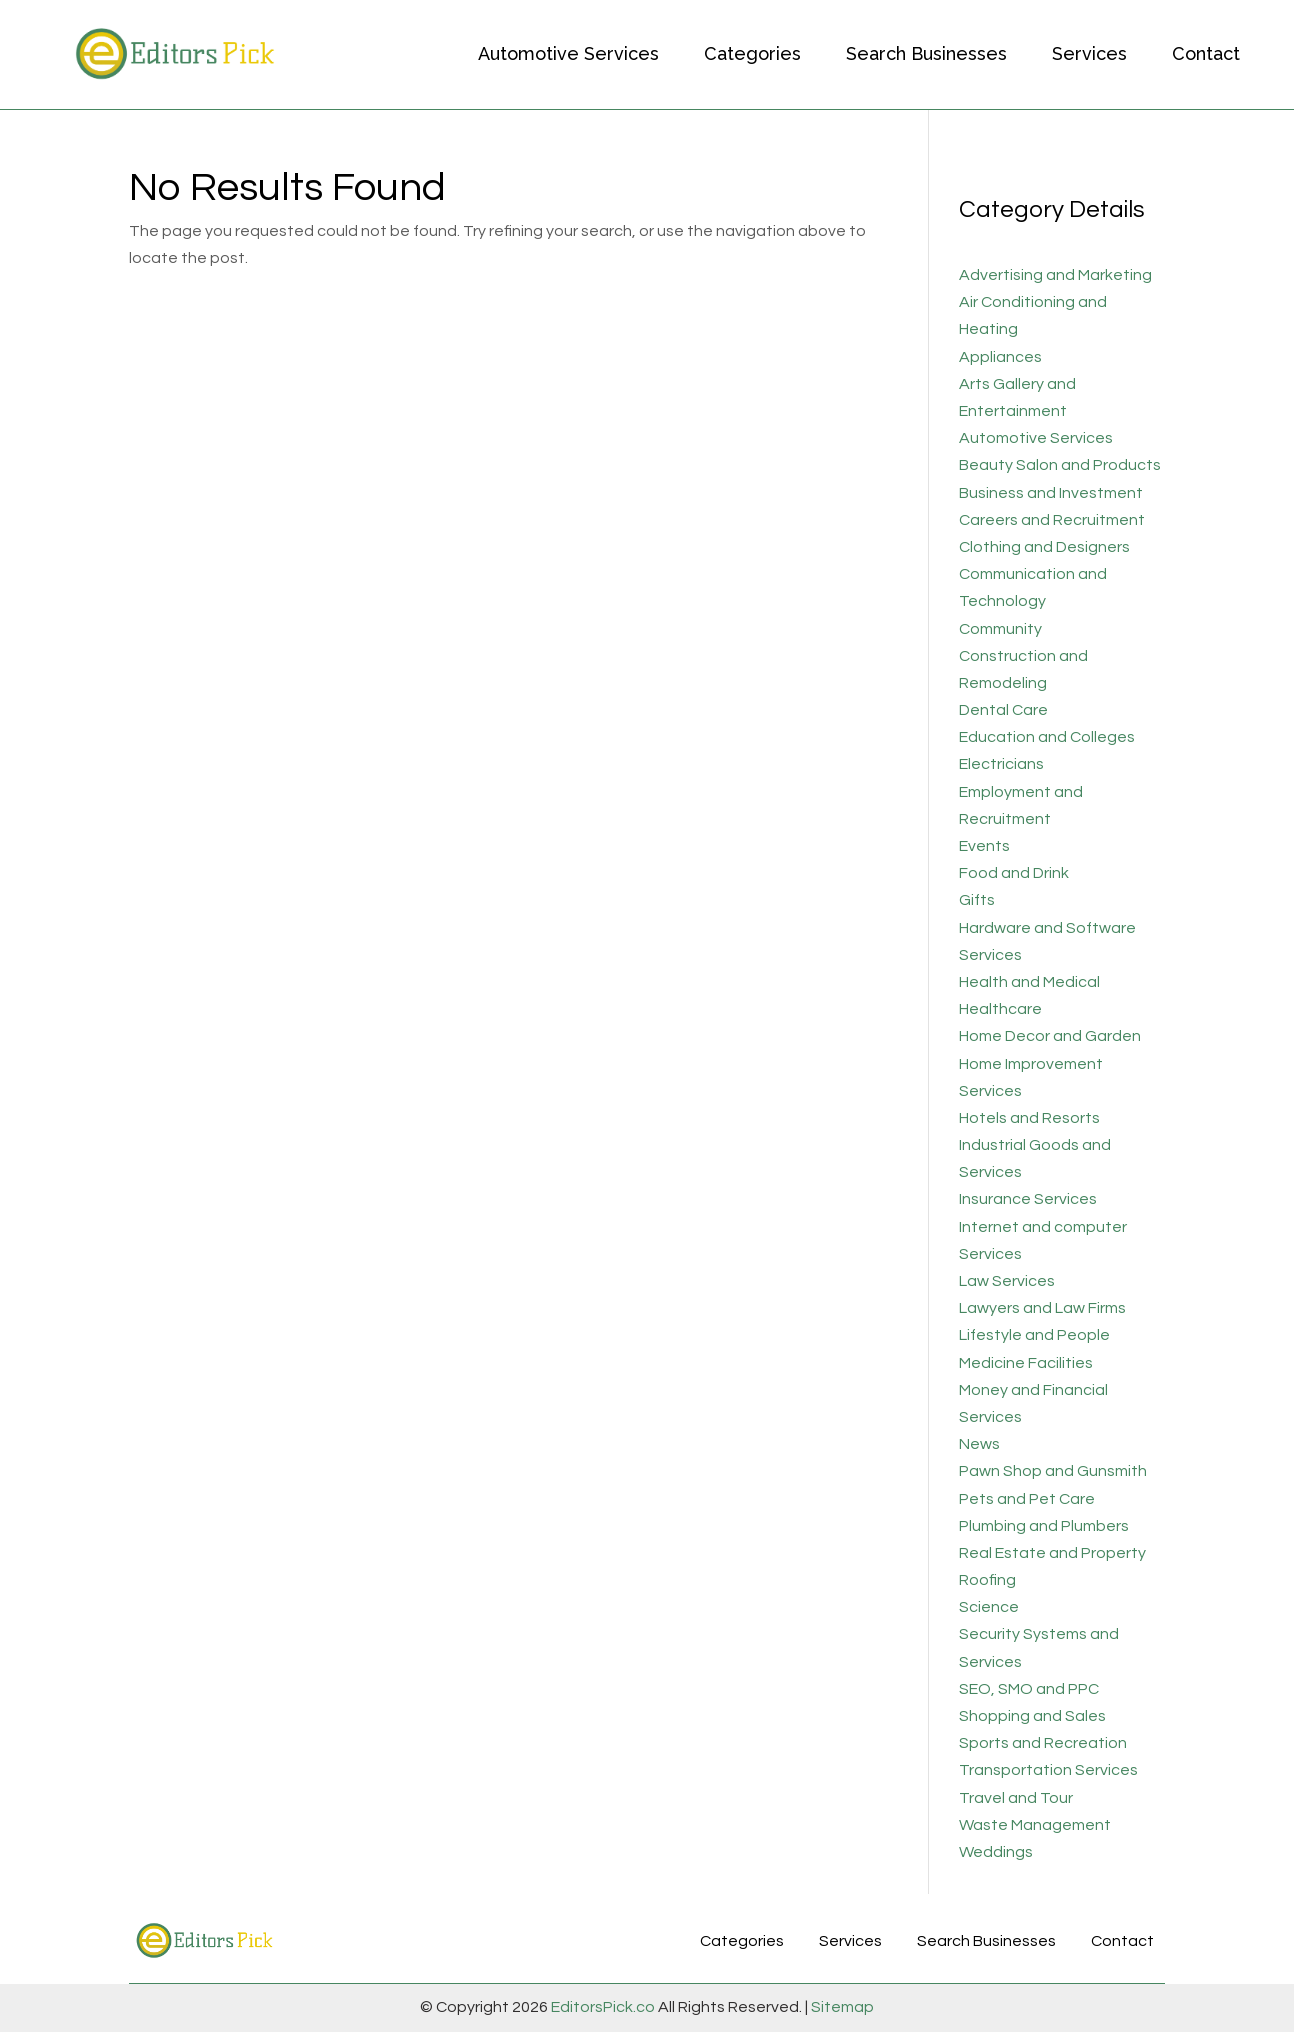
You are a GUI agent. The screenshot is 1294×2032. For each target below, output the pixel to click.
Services (1089, 53)
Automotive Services (568, 53)
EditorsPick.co (603, 2007)
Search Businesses (926, 53)
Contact (1206, 53)
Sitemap (841, 2007)
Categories (752, 53)
